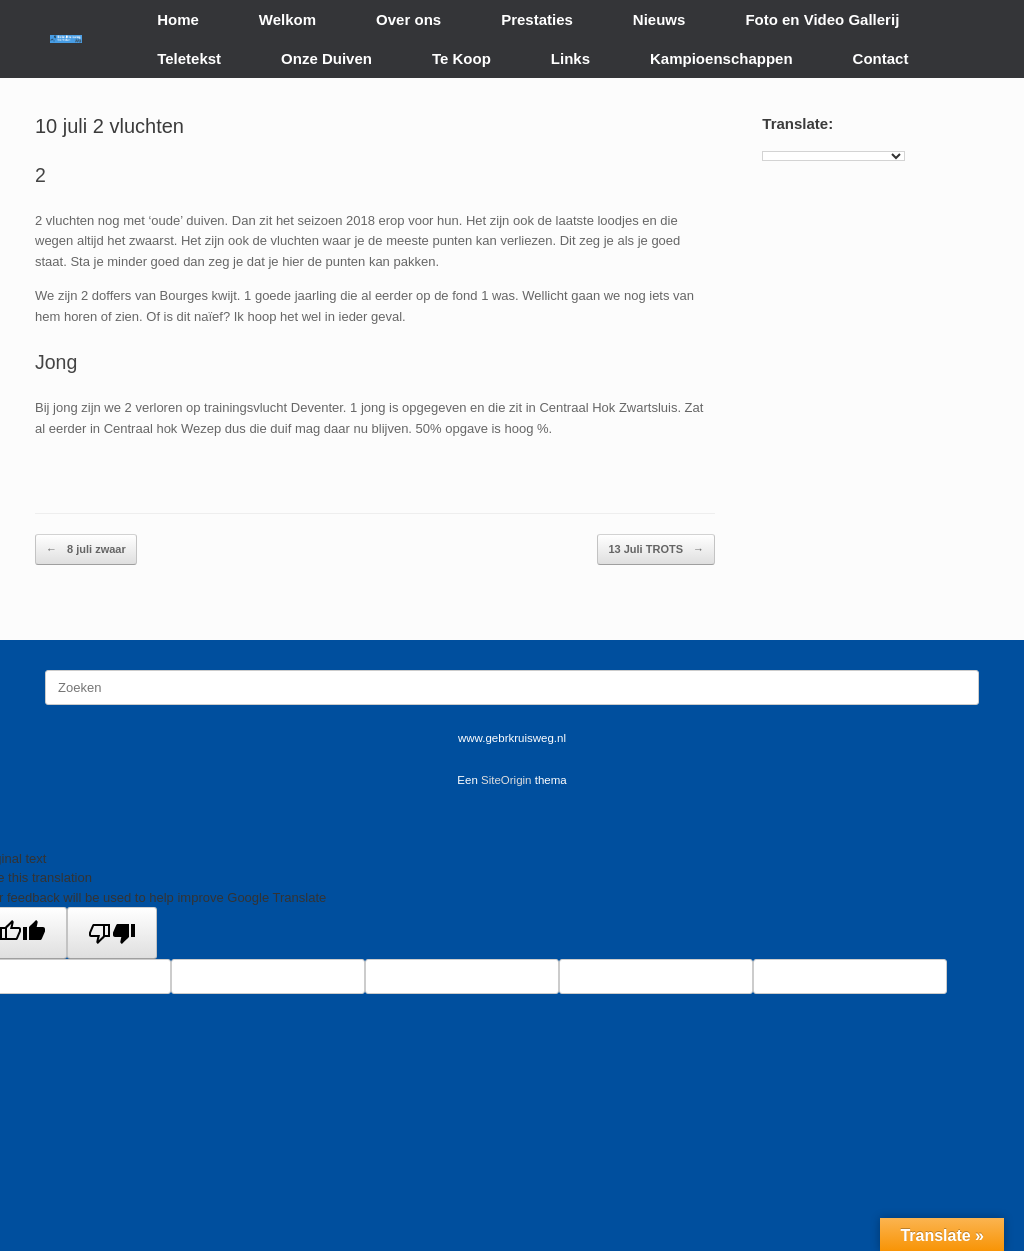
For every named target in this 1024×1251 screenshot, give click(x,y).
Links (570, 58)
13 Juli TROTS (656, 549)
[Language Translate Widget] (833, 156)
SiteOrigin (506, 780)
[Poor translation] (112, 933)
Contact (881, 58)
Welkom (287, 19)
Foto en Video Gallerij (822, 19)
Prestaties (537, 19)
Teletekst (189, 58)
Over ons (408, 19)
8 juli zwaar (86, 549)
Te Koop (461, 58)
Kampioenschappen (721, 58)
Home (178, 19)
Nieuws (659, 19)
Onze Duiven (326, 58)
